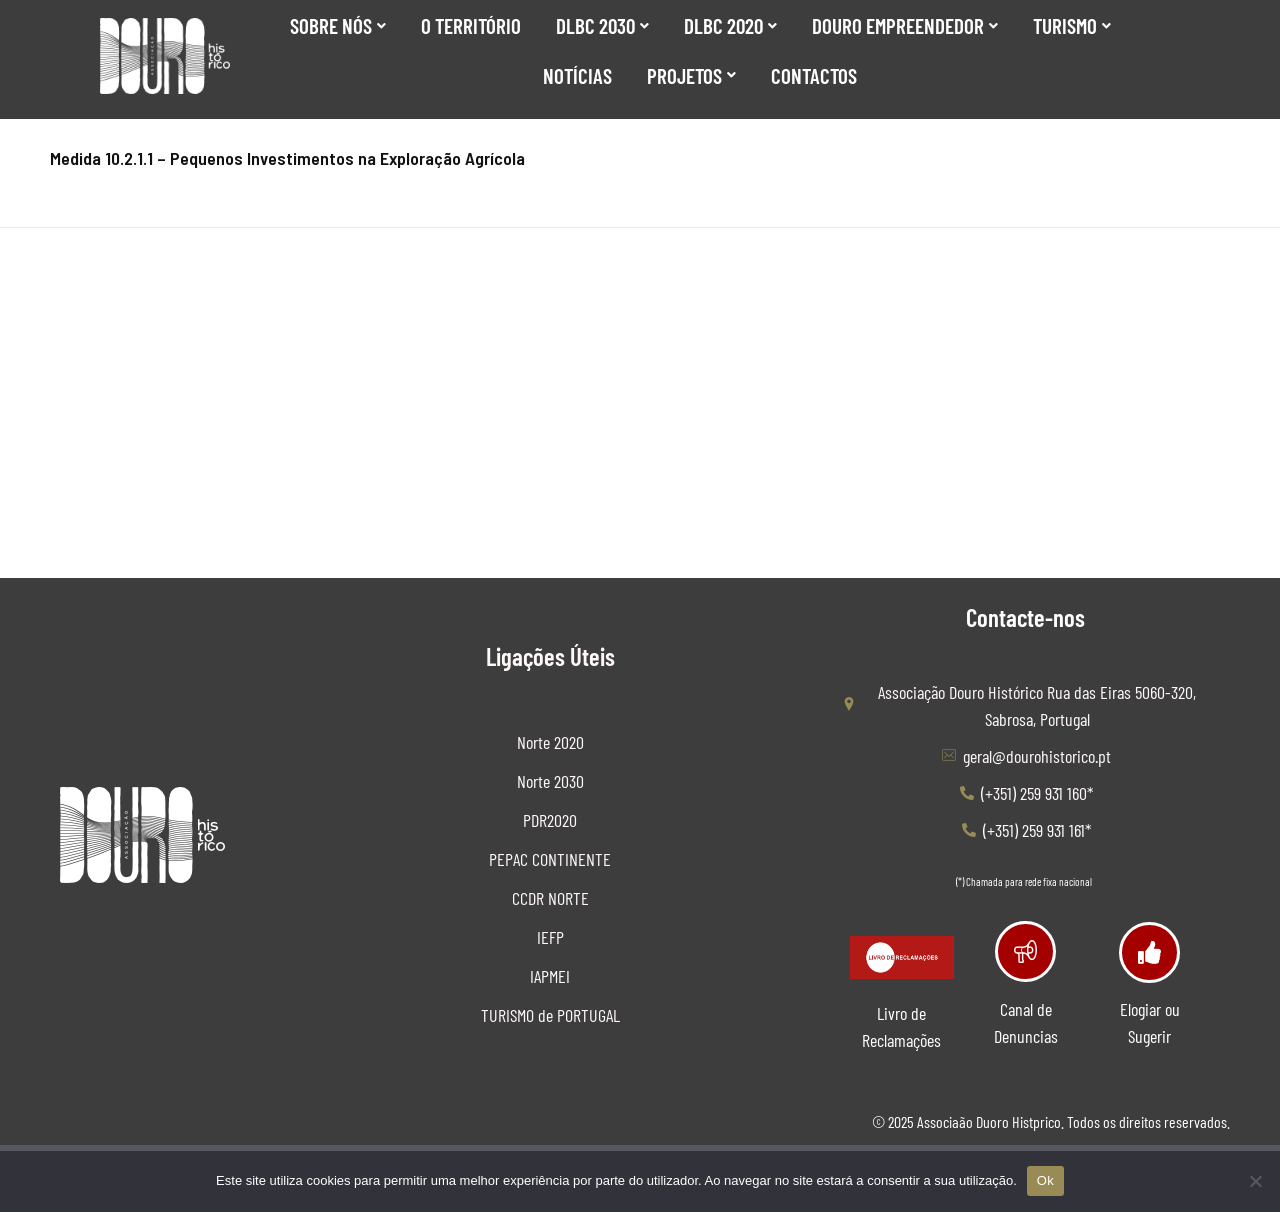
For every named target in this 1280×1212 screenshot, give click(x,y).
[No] (1255, 1181)
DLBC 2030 (602, 25)
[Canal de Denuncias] (1025, 951)
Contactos (814, 75)
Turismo (1072, 25)
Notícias (577, 75)
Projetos (691, 75)
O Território (471, 25)
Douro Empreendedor (905, 25)
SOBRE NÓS (338, 25)
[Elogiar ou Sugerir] (1149, 952)
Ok (1045, 1180)
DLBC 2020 (730, 25)
